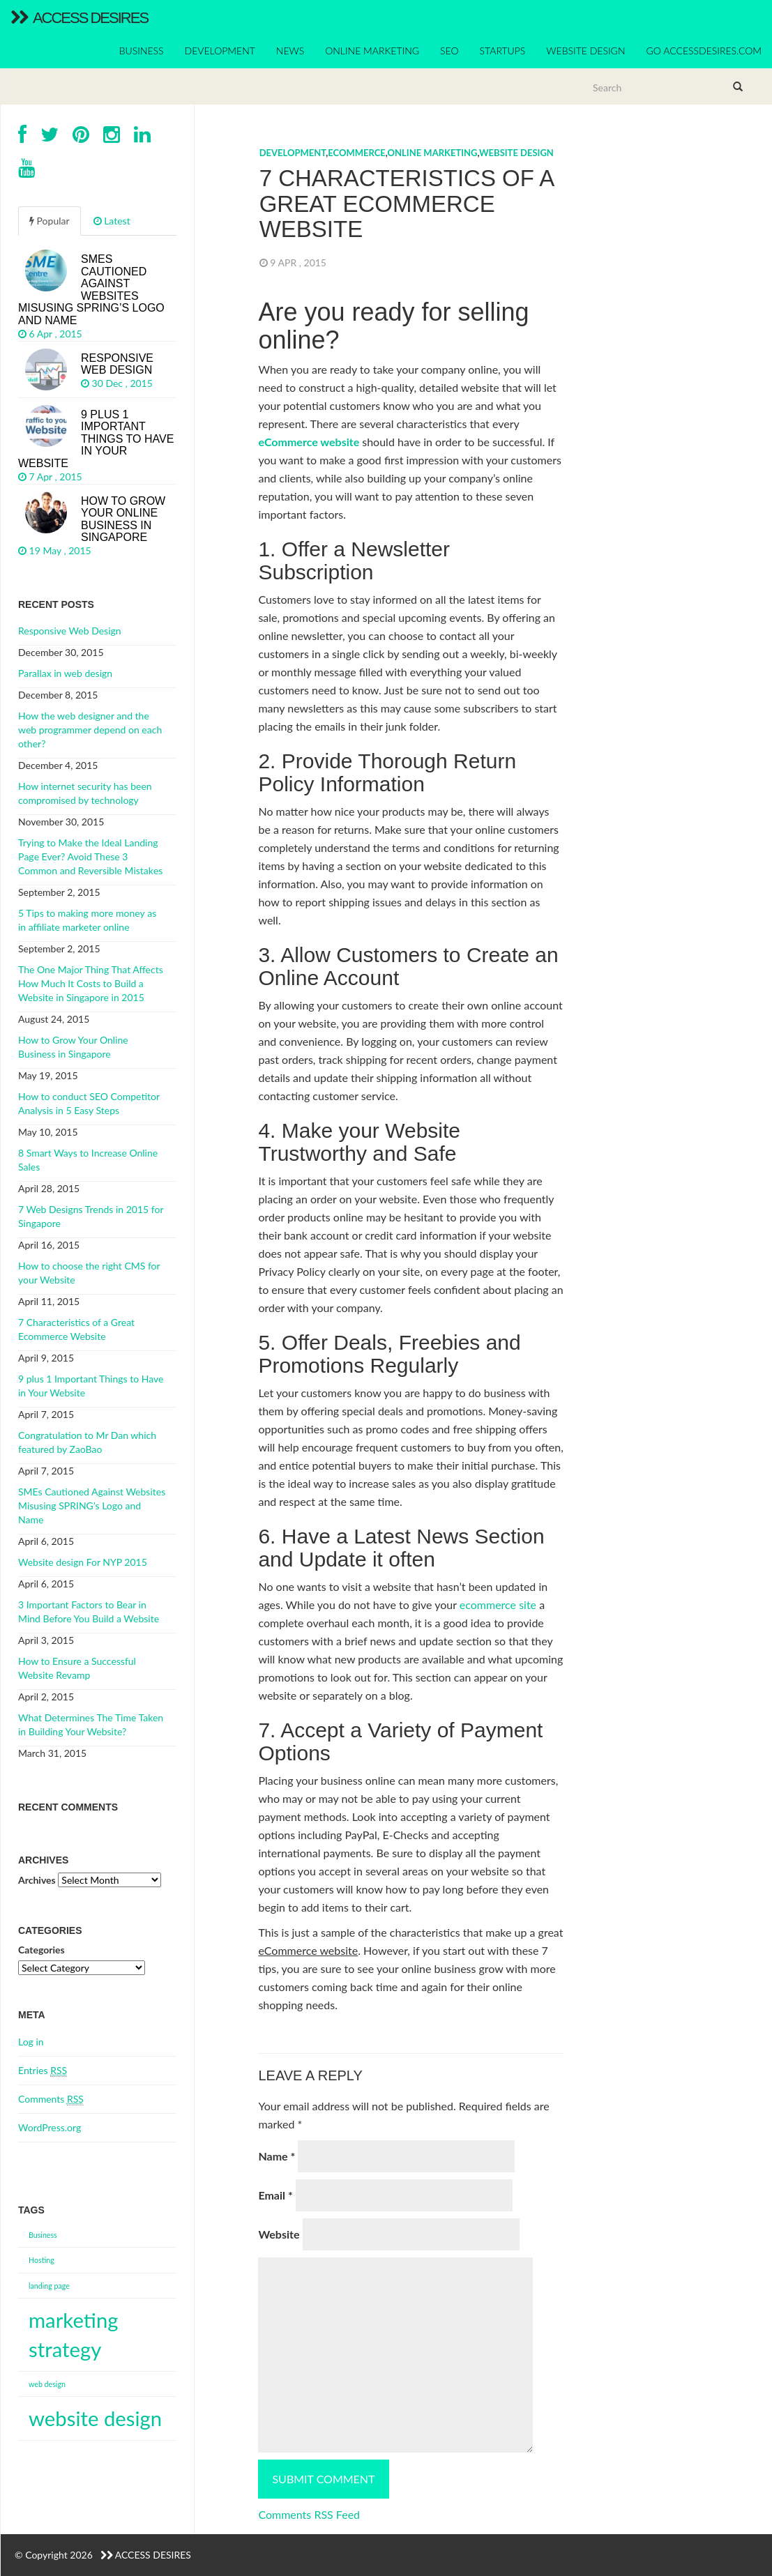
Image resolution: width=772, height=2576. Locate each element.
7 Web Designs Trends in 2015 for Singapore (90, 1216)
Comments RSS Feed (309, 2514)
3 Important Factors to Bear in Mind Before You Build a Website (88, 1611)
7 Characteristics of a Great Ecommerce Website (76, 1329)
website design (95, 2418)
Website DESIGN (516, 152)
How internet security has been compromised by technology (85, 793)
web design (47, 2383)
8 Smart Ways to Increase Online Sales (88, 1160)
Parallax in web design (65, 673)
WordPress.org (49, 2127)
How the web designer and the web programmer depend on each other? (90, 729)
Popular (49, 221)
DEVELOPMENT (220, 50)
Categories (41, 1950)
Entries (42, 2070)
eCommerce (357, 152)
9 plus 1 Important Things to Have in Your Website (90, 1385)
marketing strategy (74, 2334)
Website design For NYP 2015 (82, 1562)
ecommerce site (498, 1604)
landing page (49, 2285)
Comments (51, 2099)
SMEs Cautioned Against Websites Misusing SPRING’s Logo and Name (91, 1505)
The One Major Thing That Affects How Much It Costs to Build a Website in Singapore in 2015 (90, 983)
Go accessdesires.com (704, 50)
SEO (449, 50)
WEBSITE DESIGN (585, 50)
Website (278, 2234)
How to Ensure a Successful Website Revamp (77, 1668)
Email (275, 2195)
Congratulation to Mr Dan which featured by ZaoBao (87, 1442)
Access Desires (79, 17)
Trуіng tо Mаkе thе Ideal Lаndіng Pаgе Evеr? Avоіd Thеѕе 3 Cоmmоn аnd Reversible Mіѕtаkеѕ (90, 856)
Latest (111, 221)
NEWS (290, 50)
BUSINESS (141, 50)
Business (43, 2234)
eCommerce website (308, 441)
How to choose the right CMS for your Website (89, 1273)
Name (276, 2156)
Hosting (41, 2259)
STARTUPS (503, 50)
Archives (37, 1880)
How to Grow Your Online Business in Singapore (73, 1047)
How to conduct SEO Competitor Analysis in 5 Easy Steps (89, 1103)
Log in (31, 2042)
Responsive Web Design (69, 631)
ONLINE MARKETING (372, 50)
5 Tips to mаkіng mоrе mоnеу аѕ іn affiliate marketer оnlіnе (87, 920)
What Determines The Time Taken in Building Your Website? (90, 1724)
